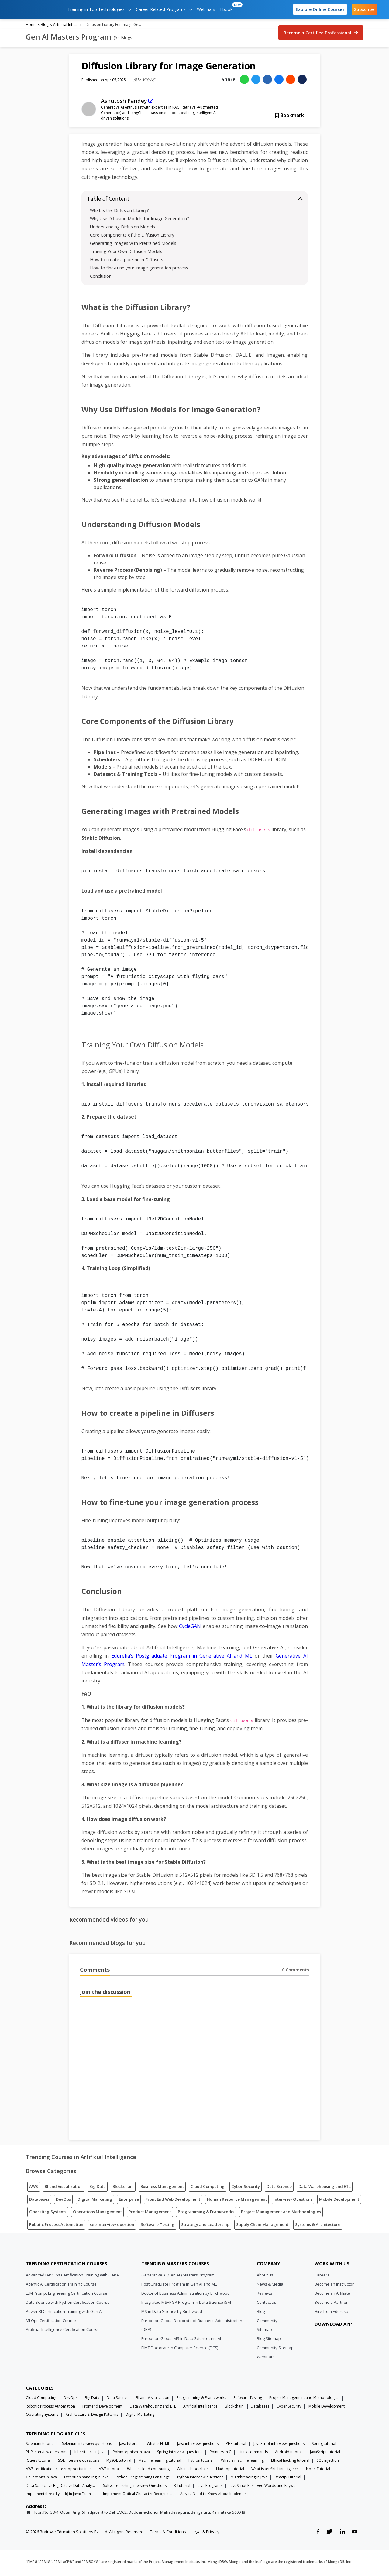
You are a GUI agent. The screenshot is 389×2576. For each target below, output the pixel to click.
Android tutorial (289, 2454)
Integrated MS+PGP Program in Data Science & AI (186, 2304)
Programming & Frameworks (206, 2214)
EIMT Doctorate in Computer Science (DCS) (179, 2350)
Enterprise (129, 2201)
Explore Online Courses (320, 9)
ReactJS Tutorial (288, 2479)
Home (31, 27)
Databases (39, 2201)
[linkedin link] (342, 2534)
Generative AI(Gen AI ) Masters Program (178, 2277)
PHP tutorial (236, 2446)
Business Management (162, 2189)
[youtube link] (354, 2534)
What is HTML (158, 2446)
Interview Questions (293, 2201)
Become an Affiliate (332, 2295)
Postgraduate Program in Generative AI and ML (194, 1658)
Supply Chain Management (262, 2227)
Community (267, 2323)
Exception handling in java (86, 2479)
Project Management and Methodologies (281, 2214)
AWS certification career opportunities (58, 2471)
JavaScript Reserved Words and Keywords (265, 2488)
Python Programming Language (143, 2479)
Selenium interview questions (87, 2446)
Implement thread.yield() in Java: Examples (61, 2496)
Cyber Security (245, 2189)
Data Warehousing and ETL (324, 2189)
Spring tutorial (324, 2446)
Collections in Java (41, 2479)
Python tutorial (201, 2462)
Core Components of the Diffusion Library (132, 237)
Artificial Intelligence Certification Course (63, 2332)
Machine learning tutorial (160, 2462)
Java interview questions (198, 2446)
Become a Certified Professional (321, 35)
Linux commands (253, 2454)
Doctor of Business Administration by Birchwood (185, 2295)
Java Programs (210, 2488)
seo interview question (112, 2227)
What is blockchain (193, 2471)
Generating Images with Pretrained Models (133, 245)
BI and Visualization (64, 2189)
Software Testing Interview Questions (135, 2488)
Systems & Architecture (317, 2227)
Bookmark (289, 117)
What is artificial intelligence (275, 2471)
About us (265, 2277)
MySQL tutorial (118, 2462)
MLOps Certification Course (51, 2323)
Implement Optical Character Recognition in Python (138, 2496)
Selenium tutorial (40, 2446)
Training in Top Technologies (99, 9)
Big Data (97, 2189)
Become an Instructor (334, 2286)
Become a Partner (331, 2304)
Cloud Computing (208, 2189)
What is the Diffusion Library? (119, 213)
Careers (322, 2277)
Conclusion (101, 278)
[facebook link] (318, 2534)
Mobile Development (339, 2201)
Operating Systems (47, 2214)
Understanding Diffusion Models (122, 229)
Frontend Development (102, 2408)
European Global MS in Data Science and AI (181, 2341)
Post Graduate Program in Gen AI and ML (179, 2286)
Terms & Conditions (168, 2534)
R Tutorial (182, 2488)
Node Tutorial (318, 2471)
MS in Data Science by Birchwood (171, 2314)
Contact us (266, 2304)
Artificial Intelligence (65, 27)
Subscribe (364, 9)
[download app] (334, 2341)
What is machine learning (242, 2462)
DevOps (63, 2201)
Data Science (279, 2189)
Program (112, 1666)
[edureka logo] (35, 9)
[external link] (150, 103)
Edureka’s (123, 1658)
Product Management (150, 2214)
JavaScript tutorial (325, 2454)
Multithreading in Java (249, 2479)
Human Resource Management (237, 2201)
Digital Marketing (94, 2201)
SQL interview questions (78, 2462)
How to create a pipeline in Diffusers (126, 262)
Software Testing (157, 2227)
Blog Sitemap (269, 2341)
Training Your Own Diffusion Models (126, 254)
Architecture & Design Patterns (92, 2416)
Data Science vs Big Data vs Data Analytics (61, 2488)
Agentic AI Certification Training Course (61, 2286)
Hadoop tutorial (230, 2471)
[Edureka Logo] (48, 2251)
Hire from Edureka (331, 2314)
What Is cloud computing (148, 2471)
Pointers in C (220, 2454)
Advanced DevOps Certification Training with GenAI (73, 2277)
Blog (45, 27)
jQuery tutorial (38, 2462)
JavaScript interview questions (279, 2446)
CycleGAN (190, 1628)
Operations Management (97, 2214)
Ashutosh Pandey (124, 103)
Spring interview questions (179, 2454)
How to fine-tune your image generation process (139, 270)
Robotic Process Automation (56, 2227)
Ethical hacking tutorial (290, 2462)
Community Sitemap (275, 2350)
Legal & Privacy (205, 2534)
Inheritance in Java (89, 2454)
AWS (33, 2189)
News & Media (270, 2286)
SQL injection (328, 2462)
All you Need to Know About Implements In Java (215, 2496)
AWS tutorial (109, 2471)
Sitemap (264, 2332)
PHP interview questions (46, 2454)
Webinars (206, 9)
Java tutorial (129, 2446)
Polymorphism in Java (131, 2454)
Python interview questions (200, 2479)
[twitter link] (329, 2534)
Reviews (264, 2295)
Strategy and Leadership (205, 2227)
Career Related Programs (164, 9)
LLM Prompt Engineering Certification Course (66, 2295)
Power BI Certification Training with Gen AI (64, 2314)
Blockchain (123, 2189)
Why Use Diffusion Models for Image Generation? (139, 221)
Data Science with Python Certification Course (68, 2304)
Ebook (227, 7)
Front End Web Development (173, 2201)
